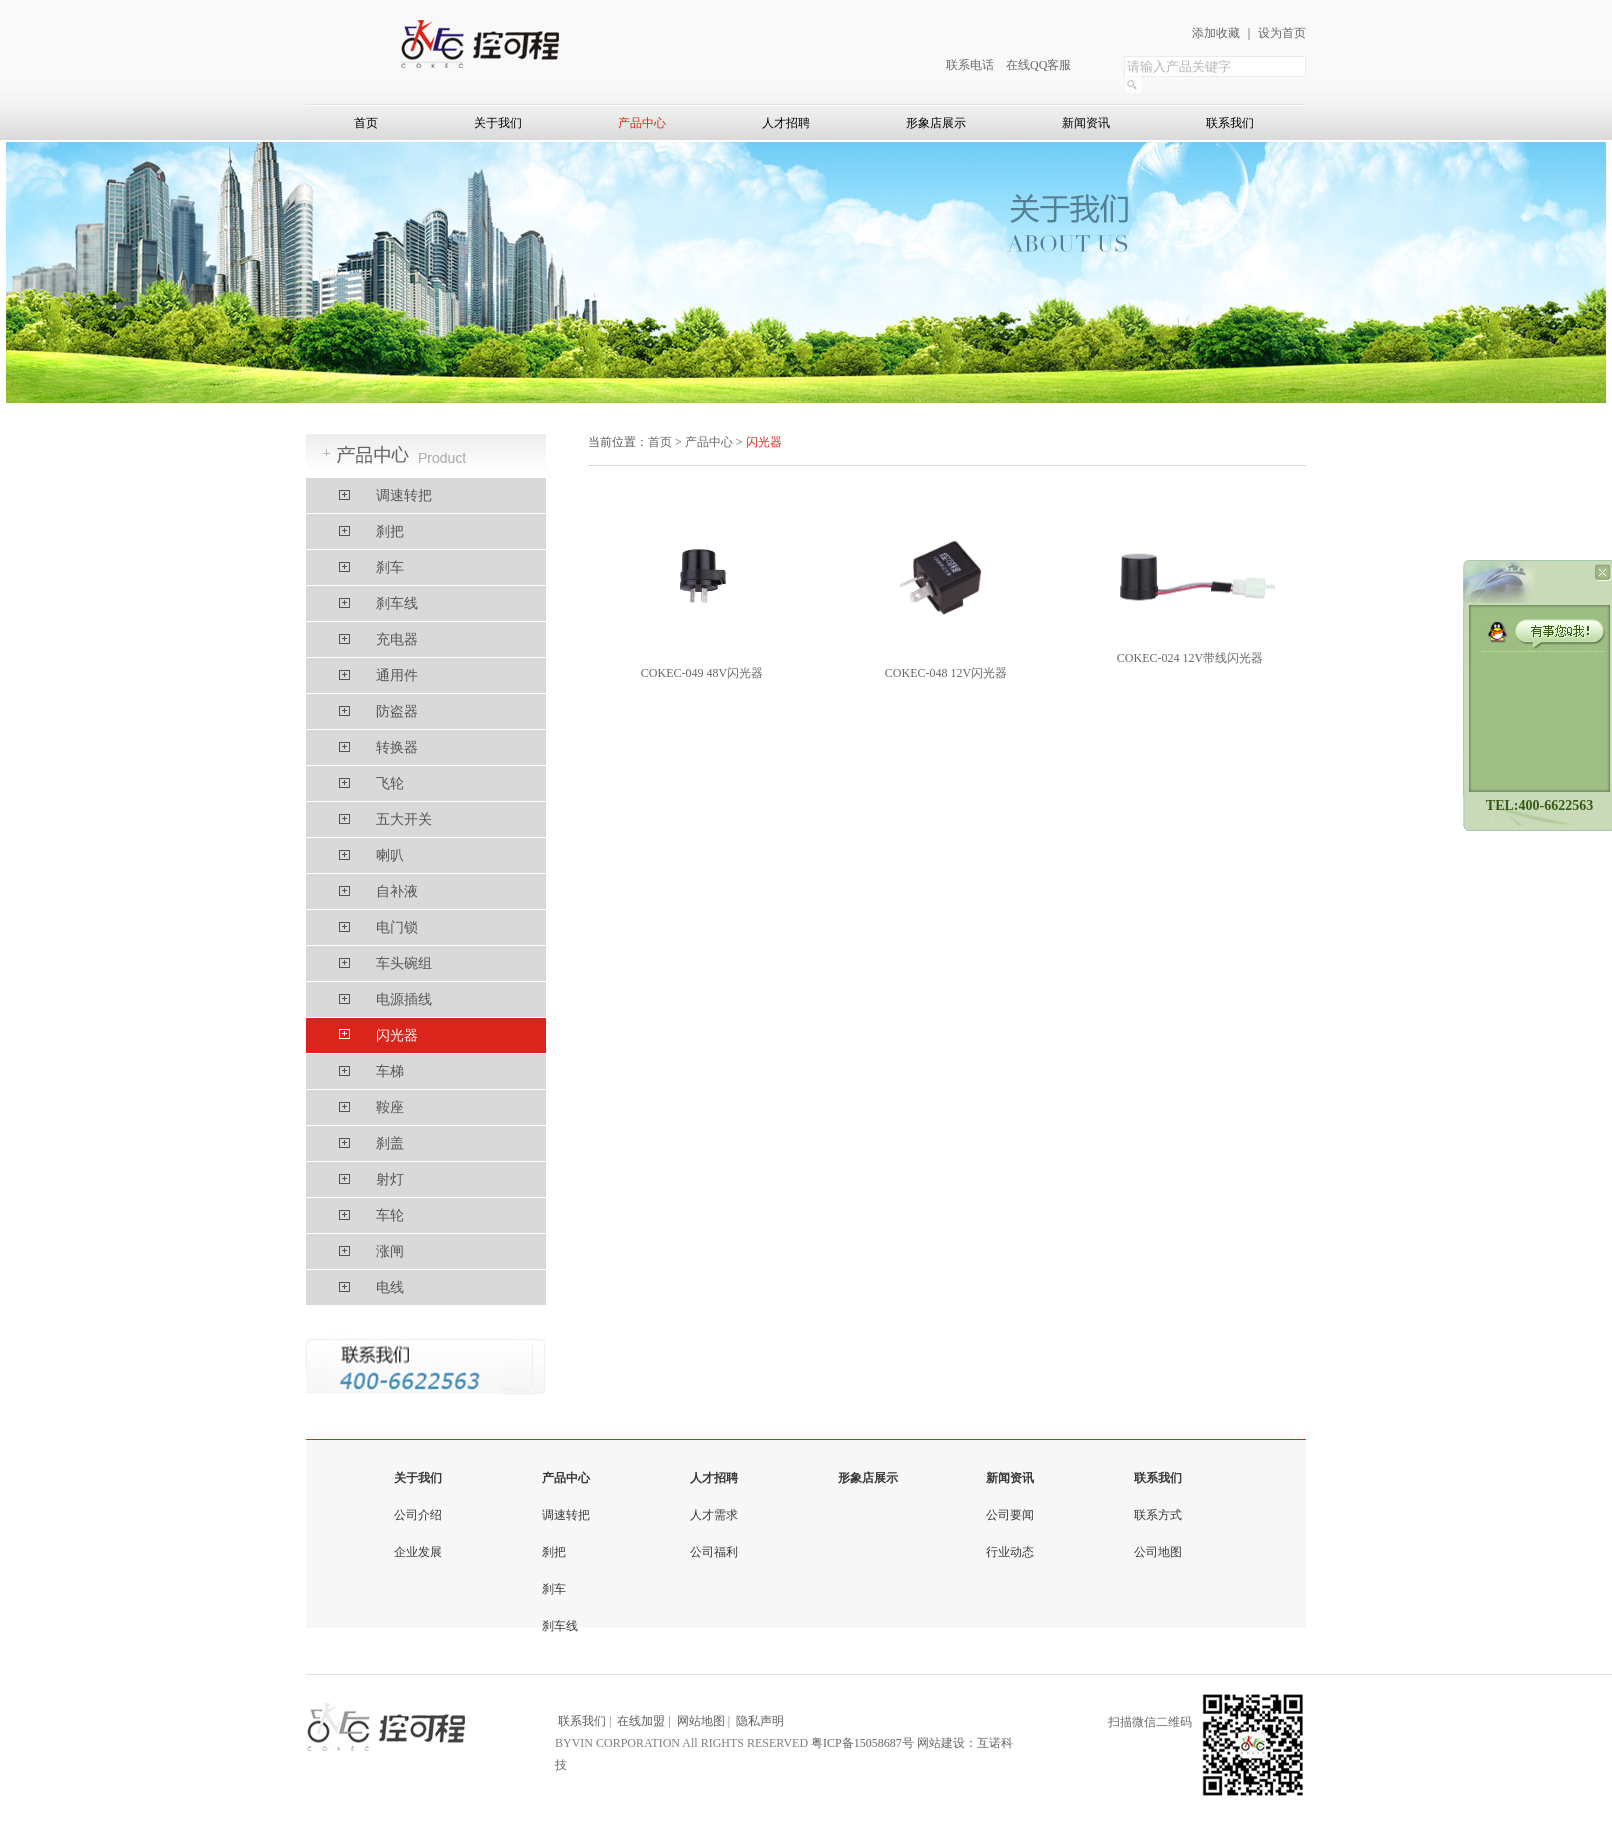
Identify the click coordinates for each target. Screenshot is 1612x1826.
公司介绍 (418, 1515)
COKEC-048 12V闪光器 (946, 673)
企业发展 (418, 1552)
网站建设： (947, 1743)
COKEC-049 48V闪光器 (702, 673)
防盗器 (397, 711)
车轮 (390, 1215)
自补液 (397, 891)
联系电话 (970, 65)
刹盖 (390, 1143)
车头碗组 (404, 963)
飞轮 (390, 783)
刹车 (390, 567)
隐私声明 (760, 1721)
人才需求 (714, 1515)
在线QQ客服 (1038, 65)
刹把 (390, 531)
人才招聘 (786, 123)
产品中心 (642, 123)
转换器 (397, 747)
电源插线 (404, 999)
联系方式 (1158, 1515)
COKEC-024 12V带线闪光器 (1190, 658)
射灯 (390, 1179)
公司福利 (714, 1552)
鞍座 (390, 1107)
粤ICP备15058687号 (862, 1743)
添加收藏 (1216, 33)
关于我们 (498, 123)
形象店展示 (936, 123)
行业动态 (1010, 1552)
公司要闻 (1010, 1515)
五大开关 (404, 819)
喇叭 (390, 855)
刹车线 (397, 603)
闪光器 (397, 1035)
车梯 (390, 1071)
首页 (366, 123)
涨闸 (390, 1251)
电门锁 (397, 927)
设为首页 (1282, 33)
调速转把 (404, 495)
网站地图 (701, 1721)
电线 (390, 1287)
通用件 (397, 675)
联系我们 (1230, 123)
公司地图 (1158, 1552)
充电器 (397, 639)
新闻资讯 (1086, 123)
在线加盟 (641, 1721)
